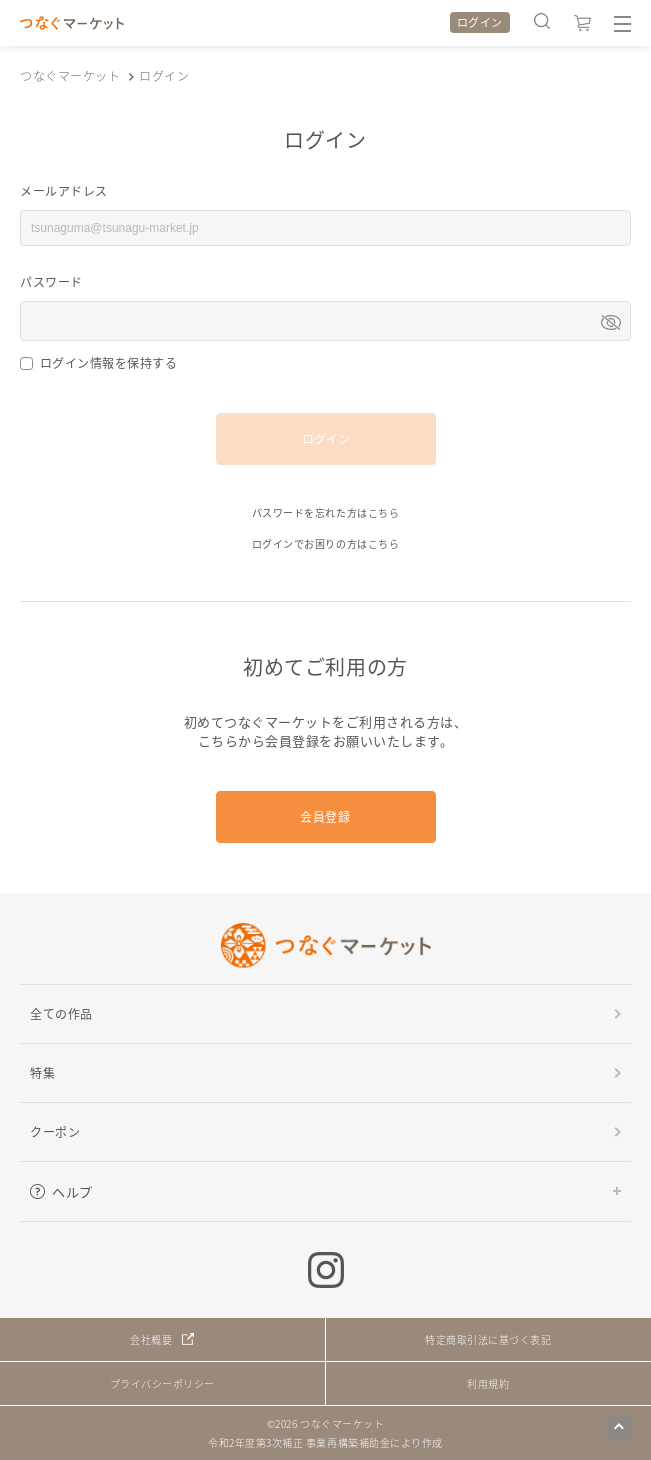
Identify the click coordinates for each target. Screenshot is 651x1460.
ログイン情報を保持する (109, 362)
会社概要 (151, 1339)
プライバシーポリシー (162, 1383)
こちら (384, 512)
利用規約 (488, 1383)
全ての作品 (61, 1013)
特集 (42, 1072)
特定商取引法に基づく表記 (488, 1339)
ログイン (480, 22)
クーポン (55, 1131)
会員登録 (325, 816)
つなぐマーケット (70, 75)
